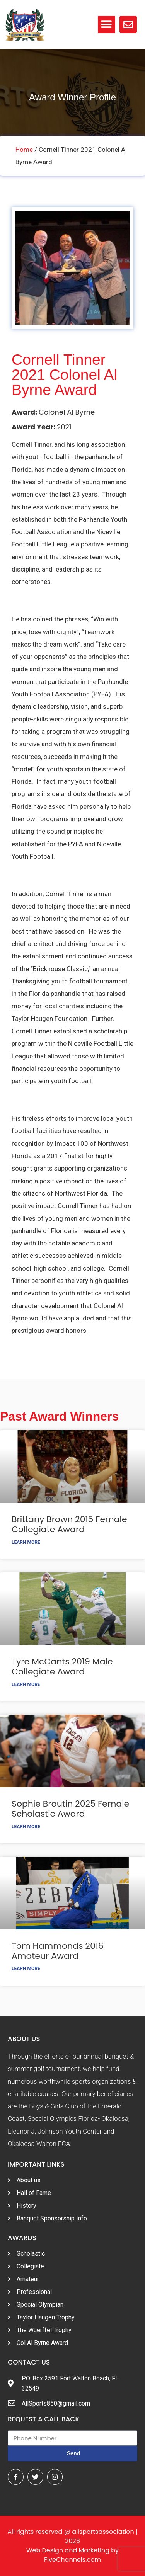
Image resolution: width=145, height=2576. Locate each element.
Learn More (26, 1542)
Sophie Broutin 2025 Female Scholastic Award (70, 1809)
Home (24, 149)
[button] (106, 24)
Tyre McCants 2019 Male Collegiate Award (62, 1667)
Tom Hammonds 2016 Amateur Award (58, 1951)
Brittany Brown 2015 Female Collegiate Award (69, 1524)
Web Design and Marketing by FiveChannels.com (72, 2555)
